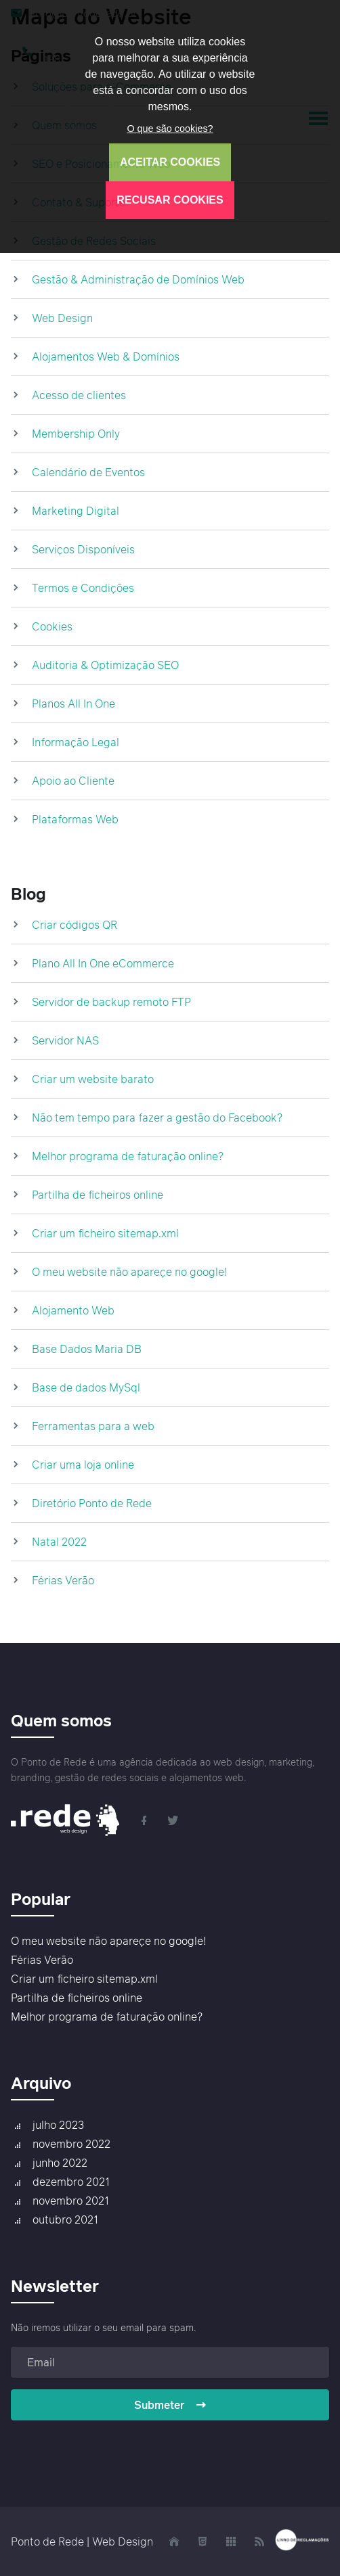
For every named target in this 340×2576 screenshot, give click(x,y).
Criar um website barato (93, 1079)
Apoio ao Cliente (73, 780)
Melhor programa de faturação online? (128, 1156)
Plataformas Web (75, 819)
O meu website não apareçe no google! (129, 1271)
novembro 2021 (71, 2200)
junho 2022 (60, 2162)
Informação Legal (75, 742)
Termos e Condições (83, 587)
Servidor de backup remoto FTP (111, 1001)
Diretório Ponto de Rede (92, 1503)
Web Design (62, 317)
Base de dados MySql (86, 1387)
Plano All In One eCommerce (103, 963)
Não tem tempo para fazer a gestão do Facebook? (157, 1117)
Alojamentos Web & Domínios (105, 356)
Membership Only (76, 433)
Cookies (52, 626)
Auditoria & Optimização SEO (105, 665)
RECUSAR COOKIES (169, 200)
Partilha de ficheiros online (97, 1194)
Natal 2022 (59, 1541)
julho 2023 (58, 2124)
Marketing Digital (75, 510)
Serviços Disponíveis (83, 549)
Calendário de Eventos (88, 472)
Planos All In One (73, 703)
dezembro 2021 (71, 2181)
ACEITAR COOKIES (170, 162)
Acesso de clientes (79, 395)
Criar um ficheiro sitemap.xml (105, 1233)
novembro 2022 (71, 2143)
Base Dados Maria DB (87, 1348)
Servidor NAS (65, 1040)
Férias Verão (63, 1580)
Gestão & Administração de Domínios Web (138, 279)
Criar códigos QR (74, 924)
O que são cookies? (170, 128)
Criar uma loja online (83, 1464)
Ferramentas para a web (93, 1426)
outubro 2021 (65, 2219)
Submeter (170, 2404)
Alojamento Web (73, 1310)
